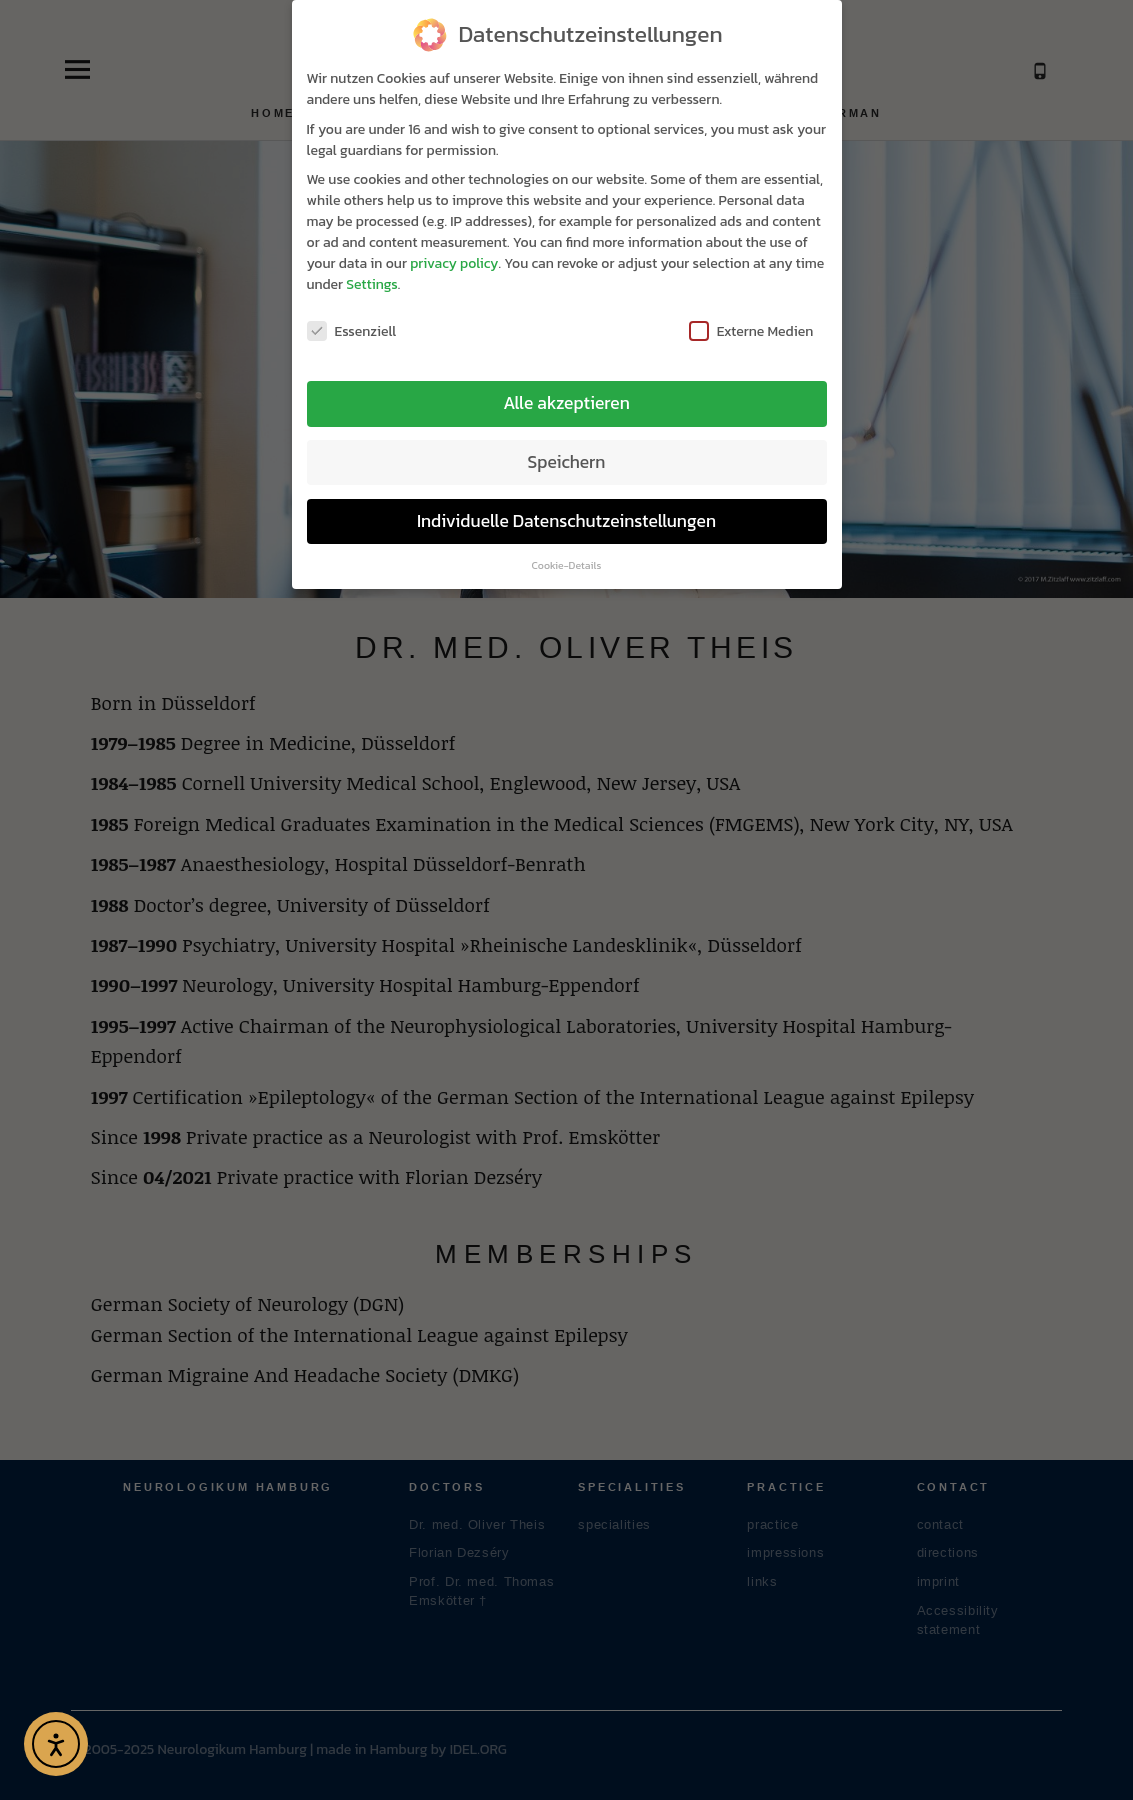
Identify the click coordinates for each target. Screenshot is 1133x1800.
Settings (371, 272)
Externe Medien (751, 319)
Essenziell (352, 319)
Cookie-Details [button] (567, 553)
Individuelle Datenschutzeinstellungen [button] (566, 509)
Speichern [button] (567, 450)
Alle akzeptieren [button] (566, 391)
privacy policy (454, 251)
